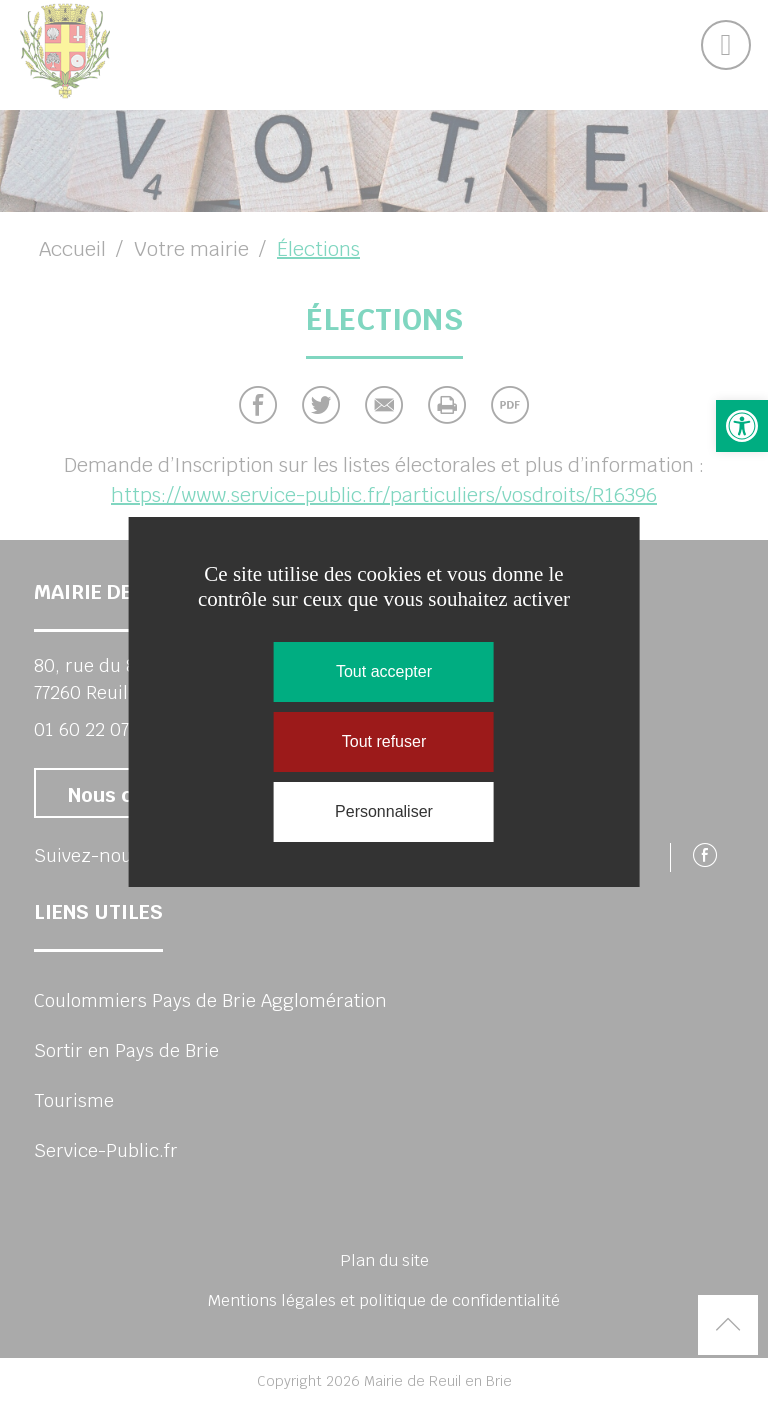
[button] (742, 426)
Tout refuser (384, 741)
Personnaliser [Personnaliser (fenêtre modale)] (384, 811)
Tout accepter (384, 671)
